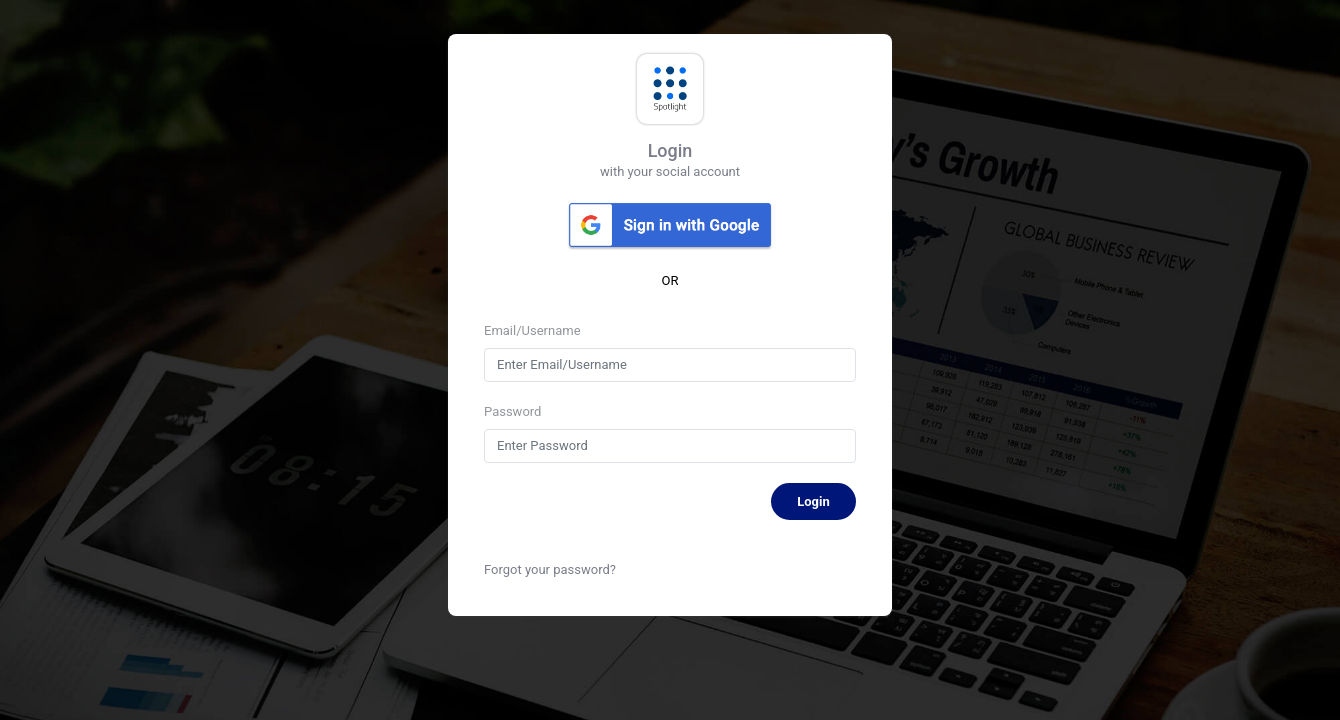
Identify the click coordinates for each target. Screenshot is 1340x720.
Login (813, 501)
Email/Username (532, 330)
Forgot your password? (550, 569)
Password (512, 411)
